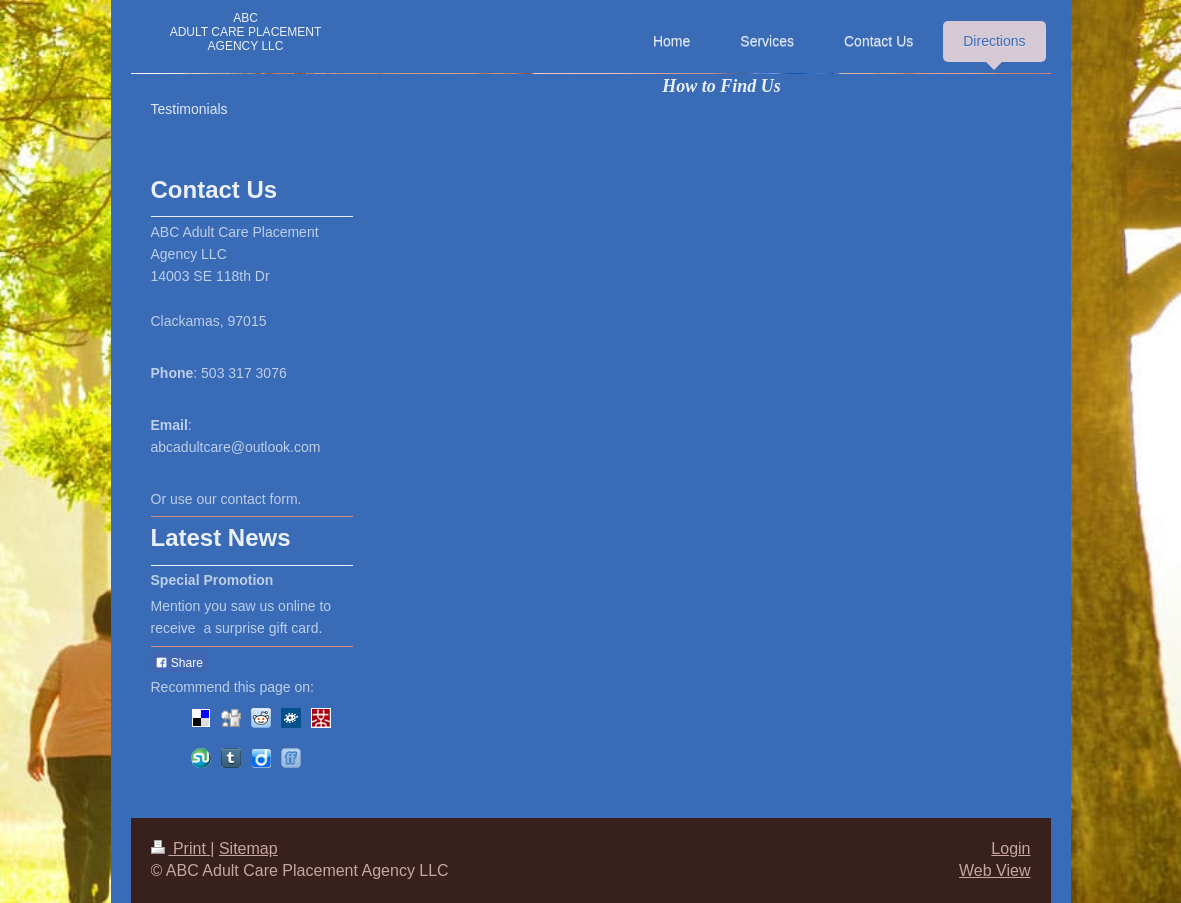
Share (179, 663)
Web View (994, 870)
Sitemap (248, 848)
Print (181, 848)
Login (1010, 848)
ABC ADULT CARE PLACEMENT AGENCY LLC (246, 32)
